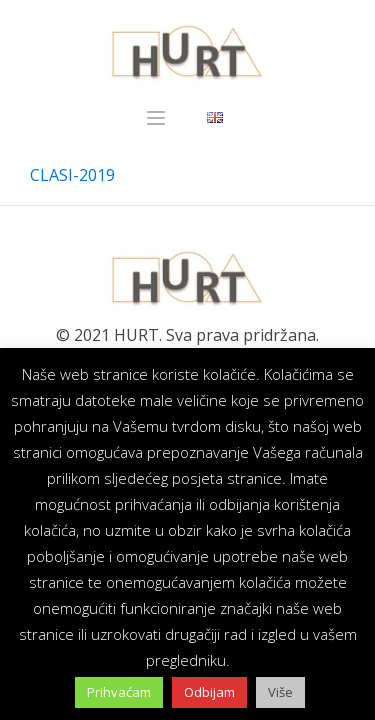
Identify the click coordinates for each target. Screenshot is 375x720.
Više (280, 692)
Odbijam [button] (209, 692)
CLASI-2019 (72, 175)
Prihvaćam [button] (119, 692)
